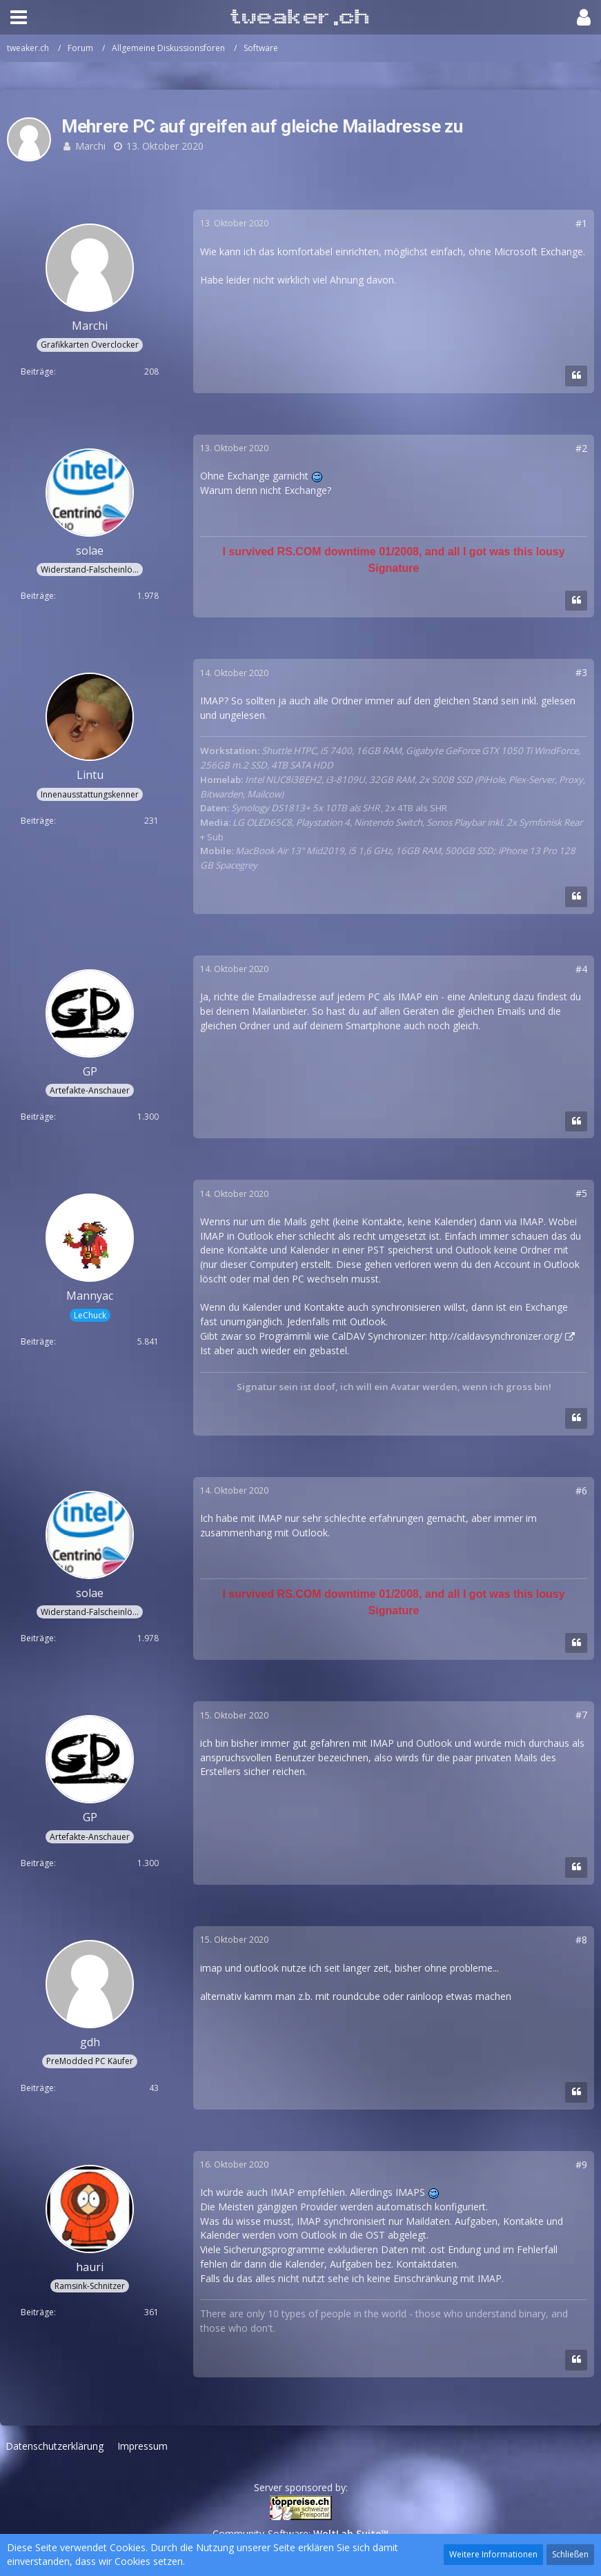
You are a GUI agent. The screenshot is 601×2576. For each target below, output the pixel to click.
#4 (581, 968)
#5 (581, 1193)
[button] (18, 17)
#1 (581, 223)
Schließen (570, 2554)
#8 (581, 1939)
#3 (581, 672)
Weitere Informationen (493, 2554)
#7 (581, 1714)
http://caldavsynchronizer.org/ (496, 1336)
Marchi (90, 145)
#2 (581, 448)
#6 (581, 1490)
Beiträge (37, 371)
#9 (581, 2164)
